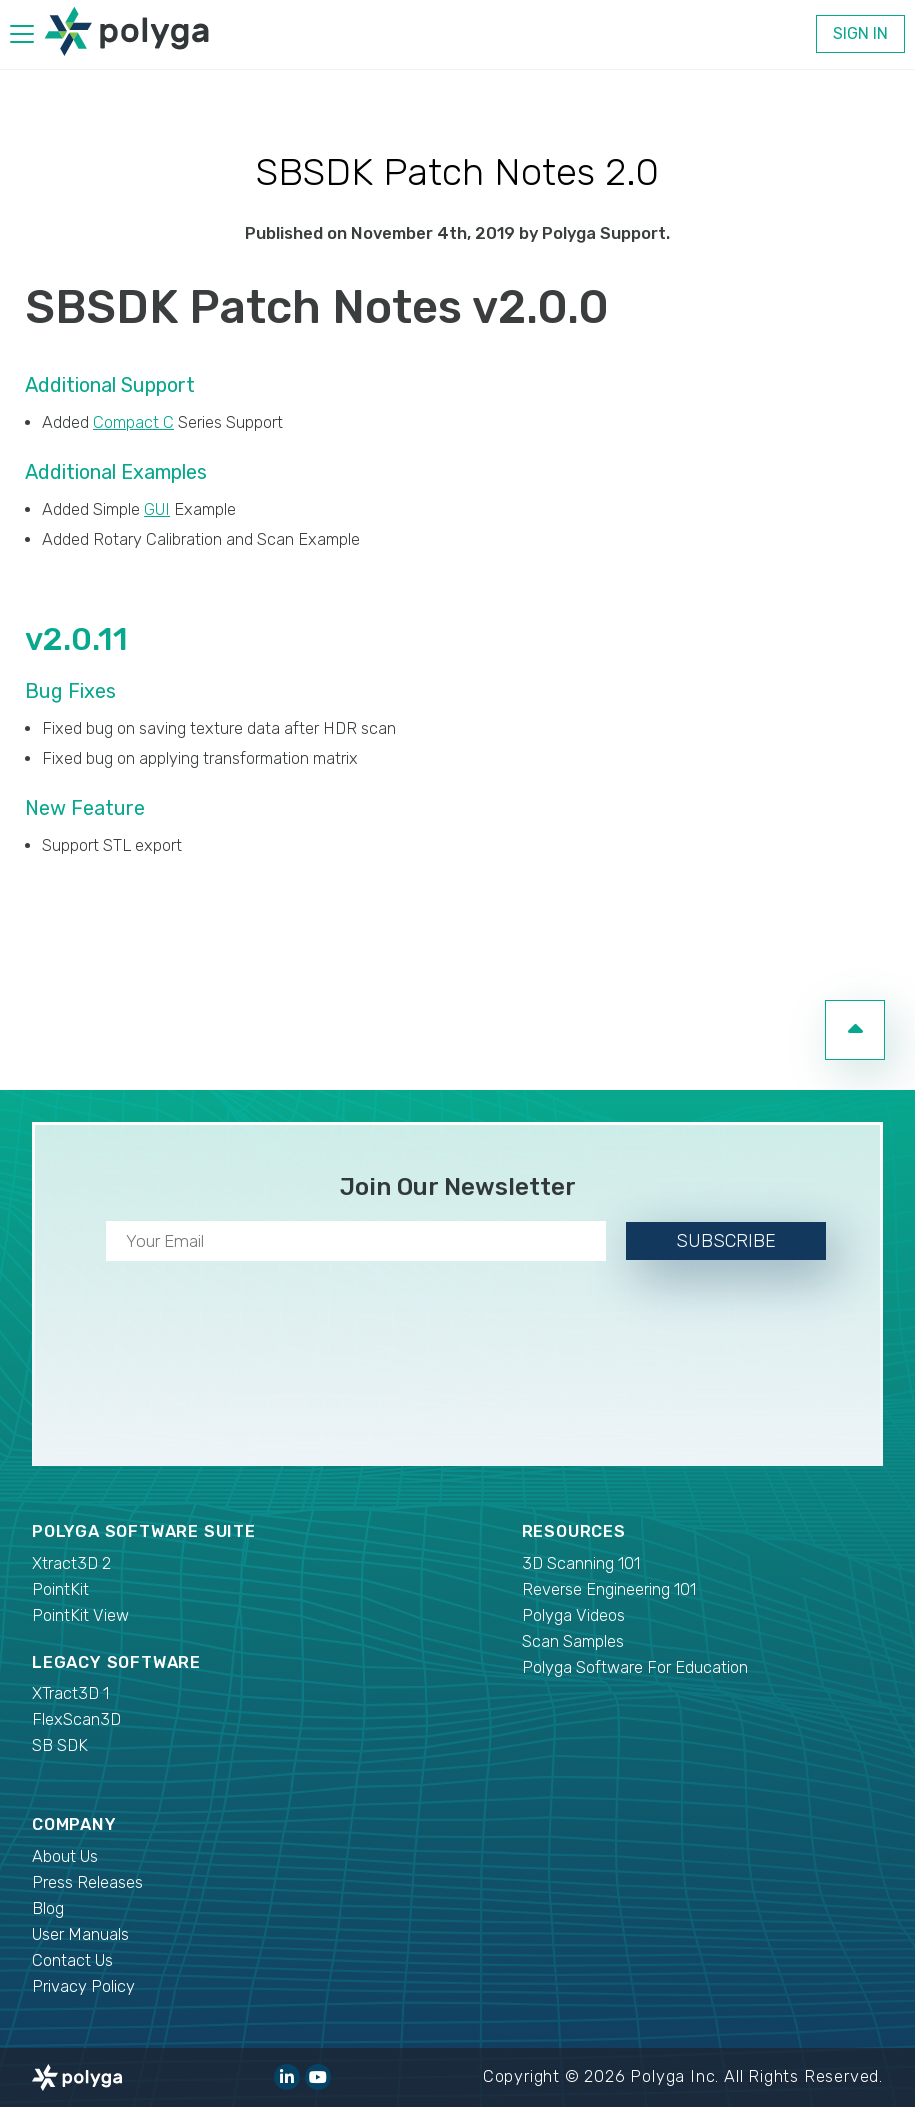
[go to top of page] (855, 1030)
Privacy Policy (83, 1986)
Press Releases (87, 1882)
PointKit (60, 1589)
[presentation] (458, 1359)
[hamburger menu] (22, 37)
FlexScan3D (76, 1719)
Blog (48, 1908)
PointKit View (80, 1615)
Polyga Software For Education (635, 1667)
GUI (157, 509)
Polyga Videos (573, 1615)
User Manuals (80, 1934)
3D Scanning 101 (581, 1563)
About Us (65, 1856)
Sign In (860, 33)
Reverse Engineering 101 (609, 1589)
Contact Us (72, 1960)
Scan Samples (573, 1641)
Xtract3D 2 (71, 1563)
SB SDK (60, 1745)
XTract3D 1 (70, 1693)
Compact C (133, 422)
